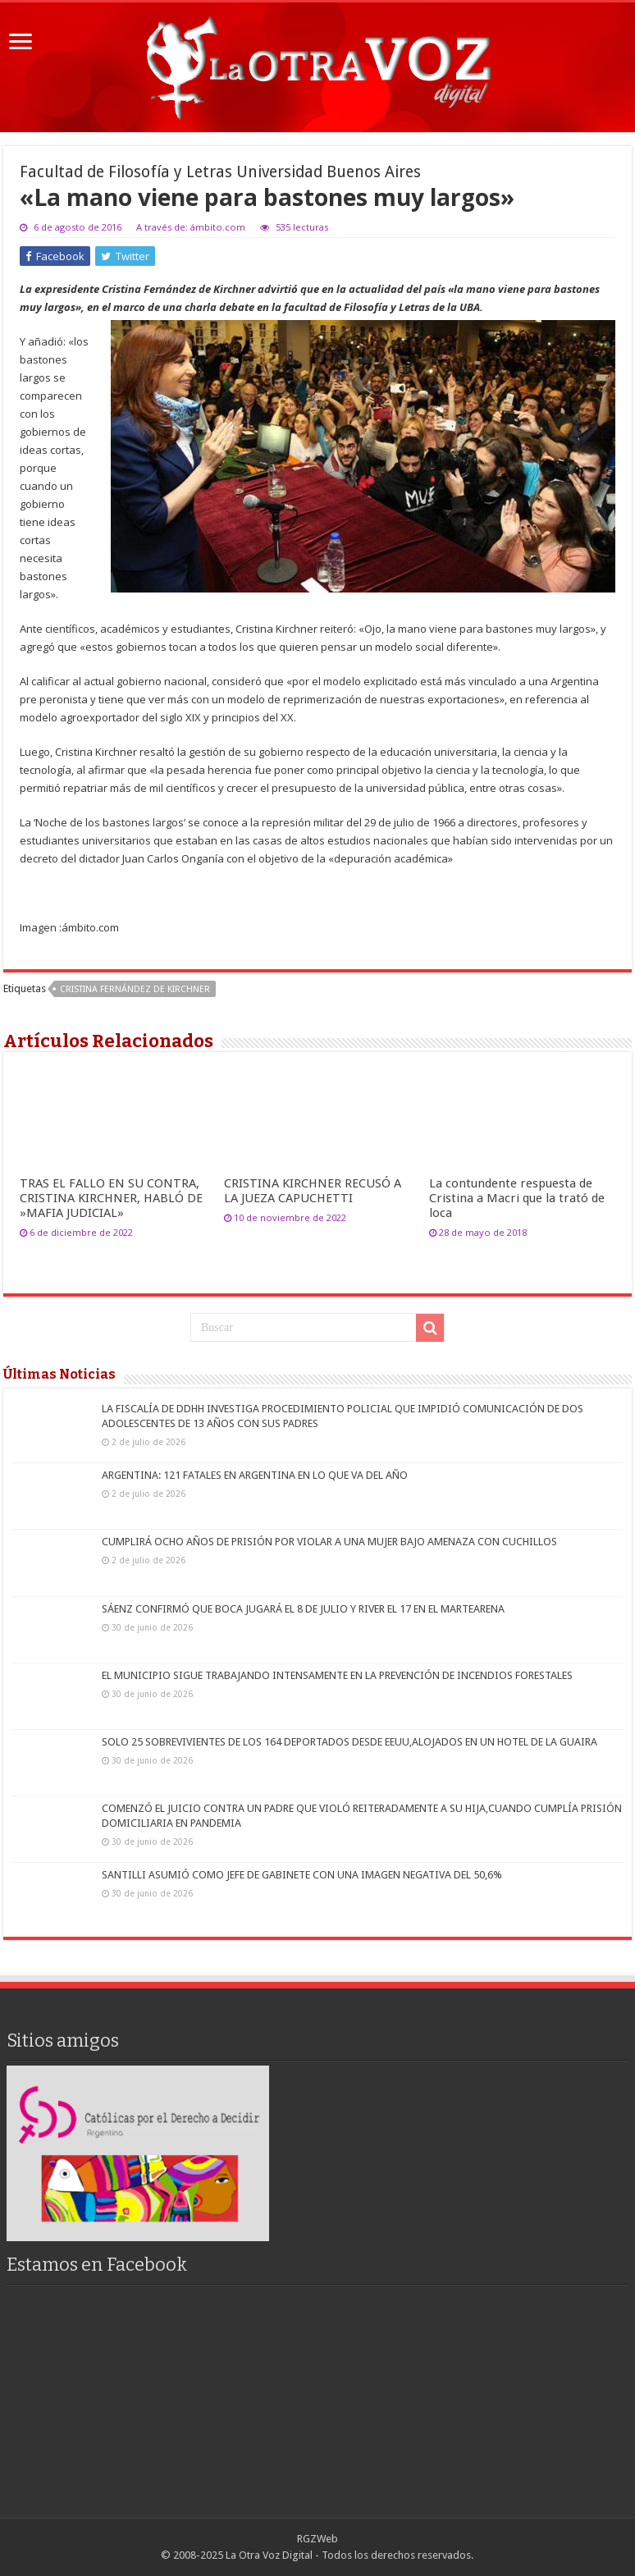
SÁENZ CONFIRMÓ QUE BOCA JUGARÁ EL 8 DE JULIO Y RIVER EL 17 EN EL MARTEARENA (303, 1609)
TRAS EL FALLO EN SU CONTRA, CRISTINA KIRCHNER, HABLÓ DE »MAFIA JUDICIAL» (111, 1198)
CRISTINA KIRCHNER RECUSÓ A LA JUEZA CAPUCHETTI (312, 1191)
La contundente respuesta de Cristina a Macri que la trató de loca (517, 1198)
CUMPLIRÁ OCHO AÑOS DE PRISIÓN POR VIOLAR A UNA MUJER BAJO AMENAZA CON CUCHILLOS (329, 1541)
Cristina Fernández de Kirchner (135, 989)
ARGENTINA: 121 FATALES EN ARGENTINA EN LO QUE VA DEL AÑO (255, 1475)
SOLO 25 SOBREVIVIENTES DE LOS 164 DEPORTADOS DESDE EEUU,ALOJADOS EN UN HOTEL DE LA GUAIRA (349, 1742)
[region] (138, 2153)
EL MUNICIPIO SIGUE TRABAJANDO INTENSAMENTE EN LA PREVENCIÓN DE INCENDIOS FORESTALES (337, 1675)
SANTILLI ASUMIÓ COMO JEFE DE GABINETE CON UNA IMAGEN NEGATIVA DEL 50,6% (302, 1875)
